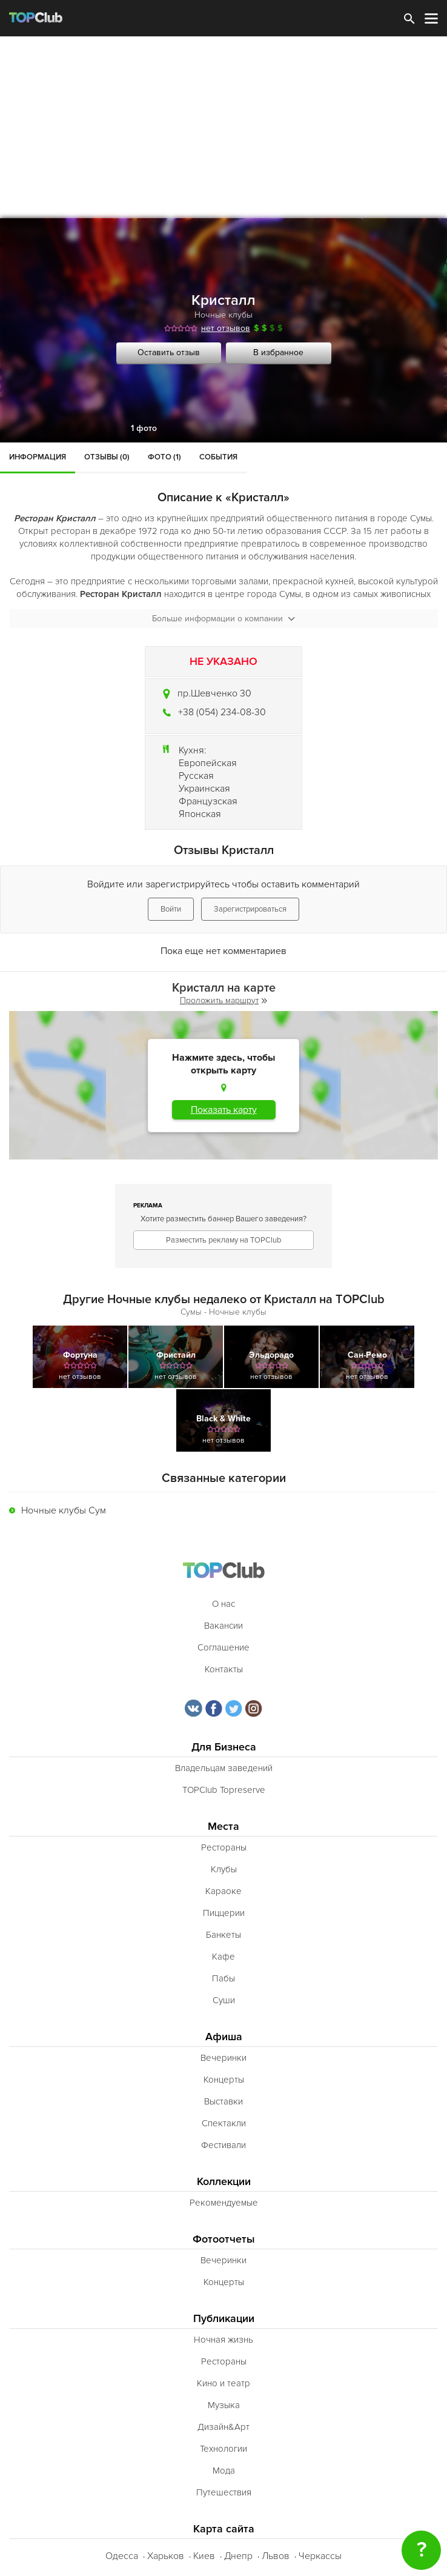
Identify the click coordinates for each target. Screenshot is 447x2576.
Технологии (223, 2449)
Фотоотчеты (224, 2239)
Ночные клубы (223, 315)
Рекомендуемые (224, 2202)
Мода (224, 2470)
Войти (171, 909)
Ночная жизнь (223, 2339)
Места (223, 1826)
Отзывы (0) (107, 457)
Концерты (224, 2079)
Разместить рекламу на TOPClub (223, 1240)
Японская (200, 814)
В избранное (278, 352)
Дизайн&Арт (223, 2427)
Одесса (121, 2556)
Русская (196, 776)
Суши (224, 2000)
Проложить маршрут (223, 1000)
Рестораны (224, 1847)
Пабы (223, 1978)
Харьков (165, 2556)
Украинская (204, 788)
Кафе (223, 1956)
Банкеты (223, 1935)
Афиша (223, 2036)
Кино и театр (223, 2383)
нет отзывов (225, 328)
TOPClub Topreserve (223, 1790)
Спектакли (224, 2123)
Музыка (224, 2405)
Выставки (223, 2101)
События (218, 457)
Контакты (224, 1669)
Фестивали (223, 2145)
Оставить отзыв (168, 352)
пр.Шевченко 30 (214, 693)
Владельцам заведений (224, 1768)
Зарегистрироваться (250, 909)
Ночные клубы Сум (63, 1510)
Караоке (223, 1891)
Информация (37, 457)
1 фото (144, 428)
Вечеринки (223, 2058)
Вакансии (223, 1625)
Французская (208, 801)
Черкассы (320, 2556)
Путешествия (223, 2492)
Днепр (238, 2556)
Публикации (223, 2318)
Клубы (224, 1869)
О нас (223, 1604)
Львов (276, 2556)
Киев (204, 2556)
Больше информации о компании (223, 618)
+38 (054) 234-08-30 (222, 712)
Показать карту (224, 1110)
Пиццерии (224, 1913)
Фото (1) (164, 457)
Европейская (208, 763)
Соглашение (223, 1647)
